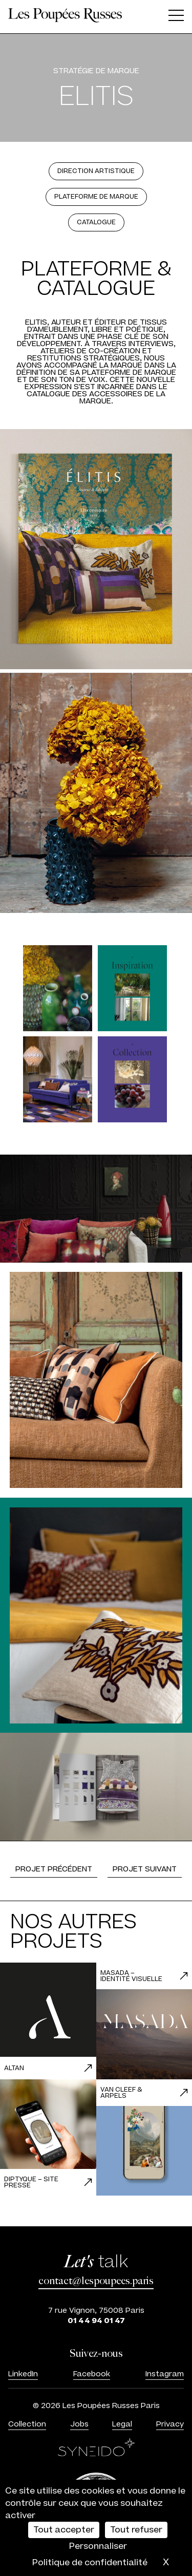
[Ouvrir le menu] (176, 17)
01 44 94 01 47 (96, 2321)
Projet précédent (53, 1869)
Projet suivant (145, 1869)
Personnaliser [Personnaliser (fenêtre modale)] (98, 2546)
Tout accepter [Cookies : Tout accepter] (63, 2530)
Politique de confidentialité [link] (89, 2563)
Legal (122, 2424)
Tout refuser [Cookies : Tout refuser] (136, 2530)
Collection (27, 2424)
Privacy (170, 2424)
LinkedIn (23, 2374)
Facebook (91, 2374)
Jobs (79, 2424)
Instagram (164, 2374)
